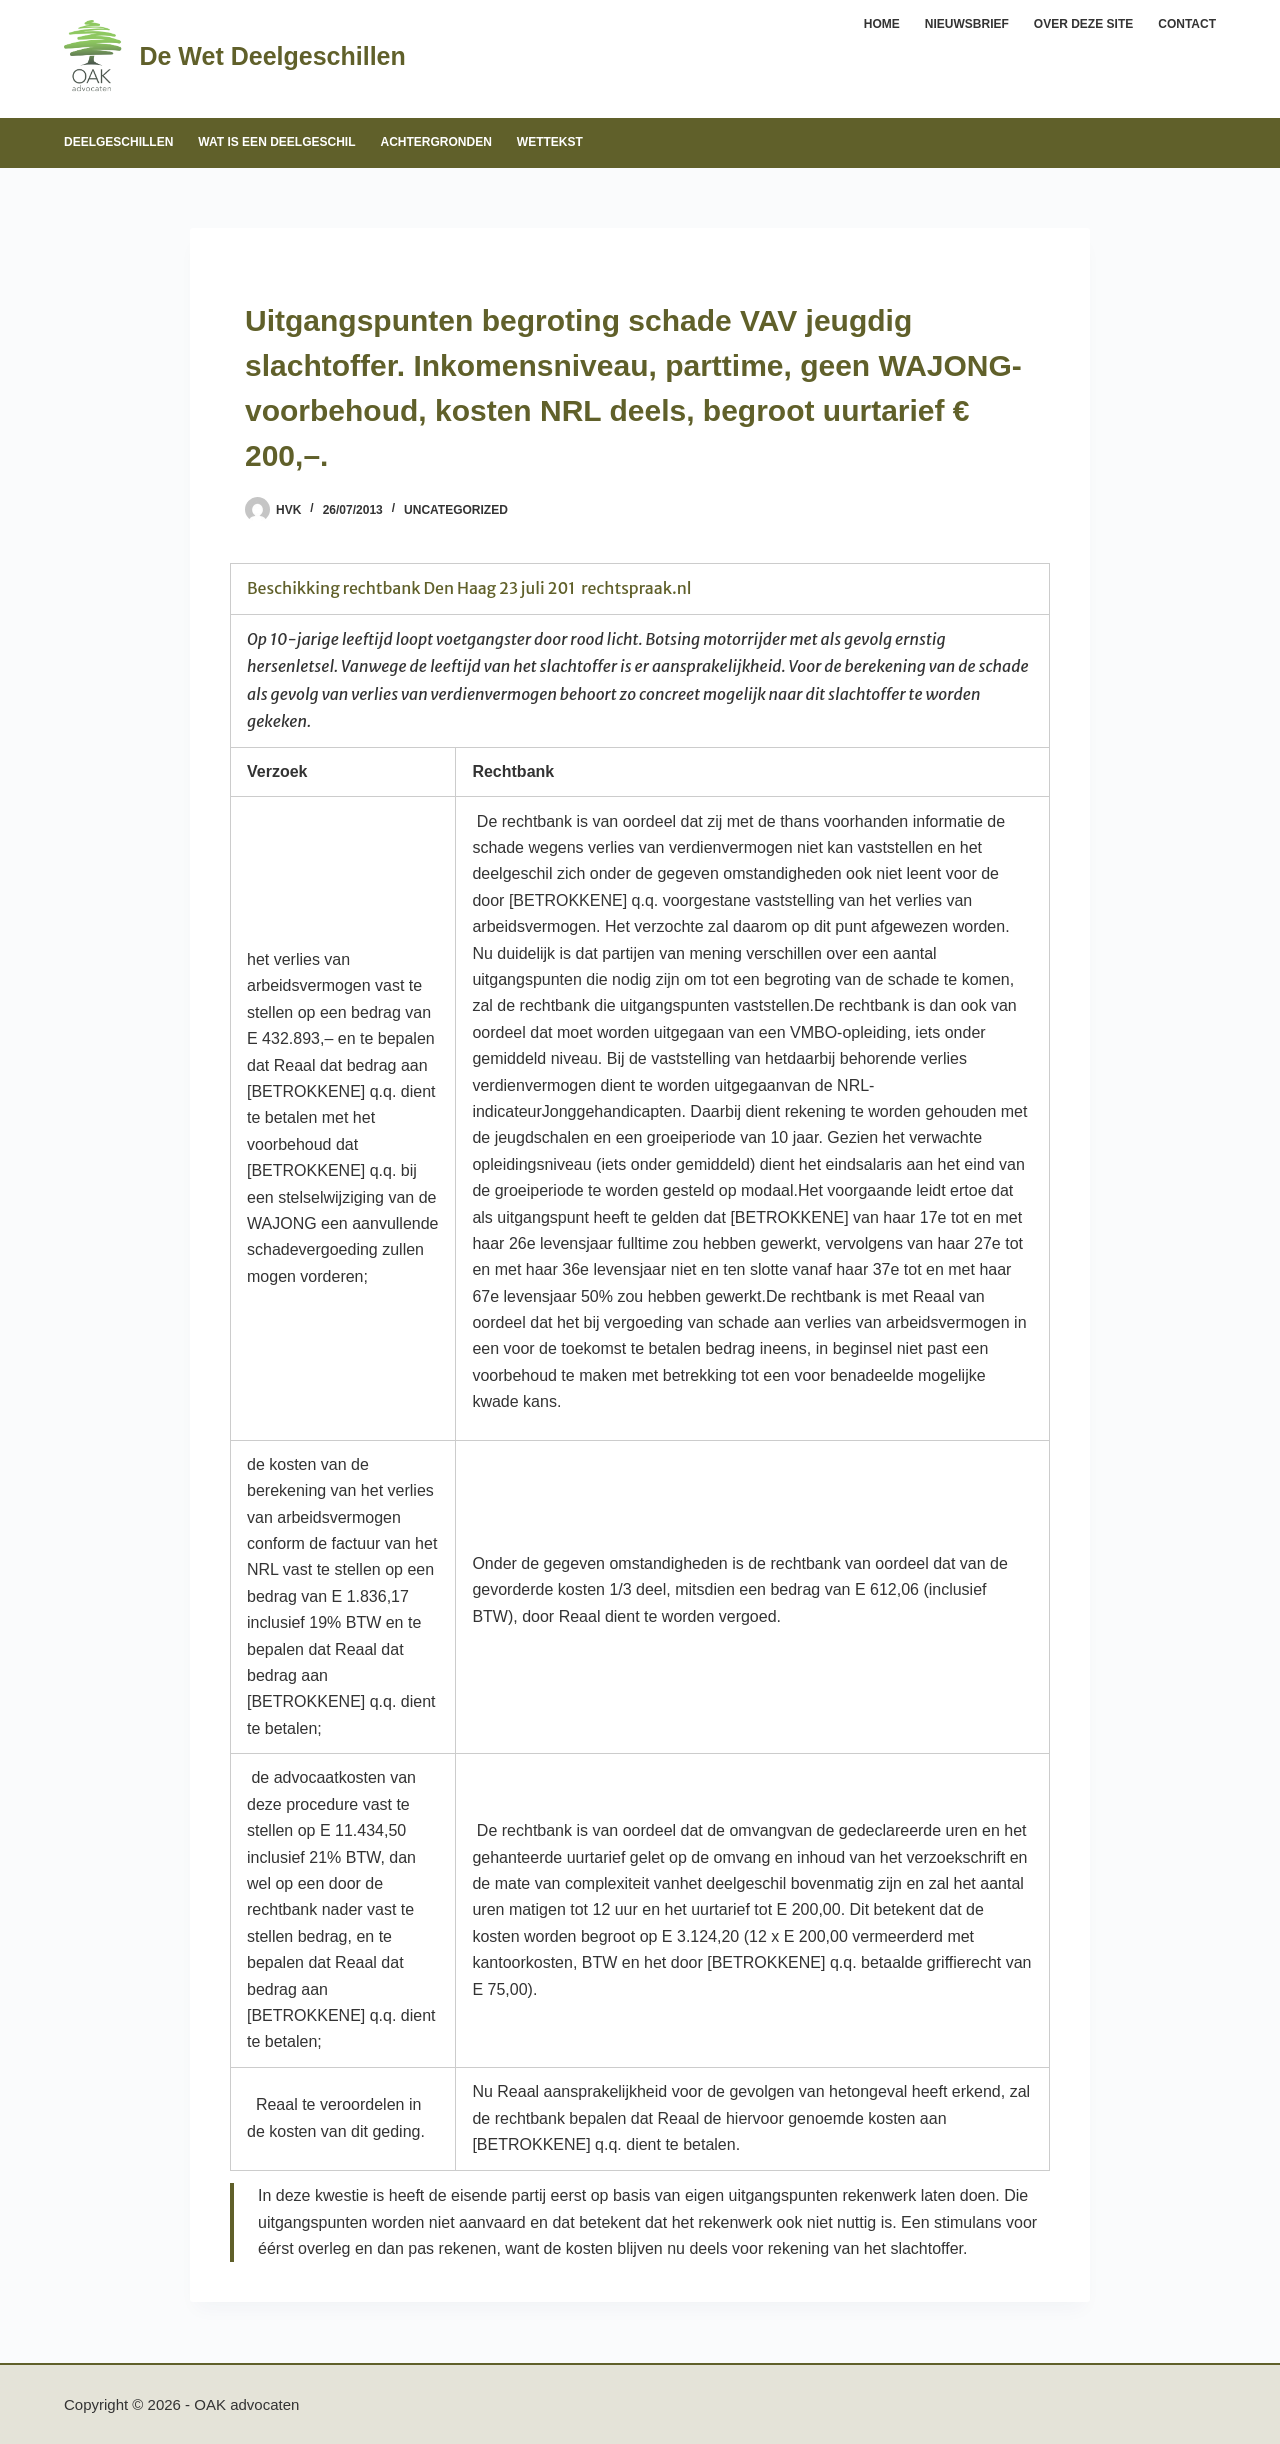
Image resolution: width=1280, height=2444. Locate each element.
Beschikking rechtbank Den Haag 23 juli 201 (411, 588)
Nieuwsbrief (967, 24)
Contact (1187, 24)
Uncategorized (456, 510)
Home (882, 24)
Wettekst (550, 142)
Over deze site (1083, 24)
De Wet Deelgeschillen (272, 56)
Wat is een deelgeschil (276, 142)
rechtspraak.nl (636, 588)
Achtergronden (435, 142)
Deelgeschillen (118, 142)
